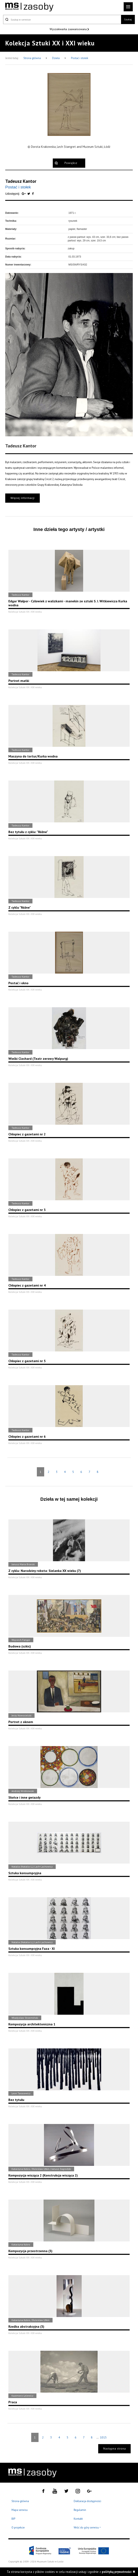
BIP (13, 2519)
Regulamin (80, 2510)
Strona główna (32, 58)
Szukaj (128, 19)
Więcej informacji (22, 498)
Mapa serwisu (20, 2510)
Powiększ (70, 163)
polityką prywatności (117, 2572)
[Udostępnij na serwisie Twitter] (29, 193)
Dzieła (56, 58)
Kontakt (78, 2519)
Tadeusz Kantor (20, 181)
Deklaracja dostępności (87, 2501)
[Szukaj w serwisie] (62, 19)
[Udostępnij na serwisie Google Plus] (24, 193)
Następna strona (114, 2448)
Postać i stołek (79, 58)
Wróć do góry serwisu (87, 2528)
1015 (103, 2437)
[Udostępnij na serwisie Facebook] (33, 193)
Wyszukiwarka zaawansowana (69, 29)
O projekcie (18, 2527)
